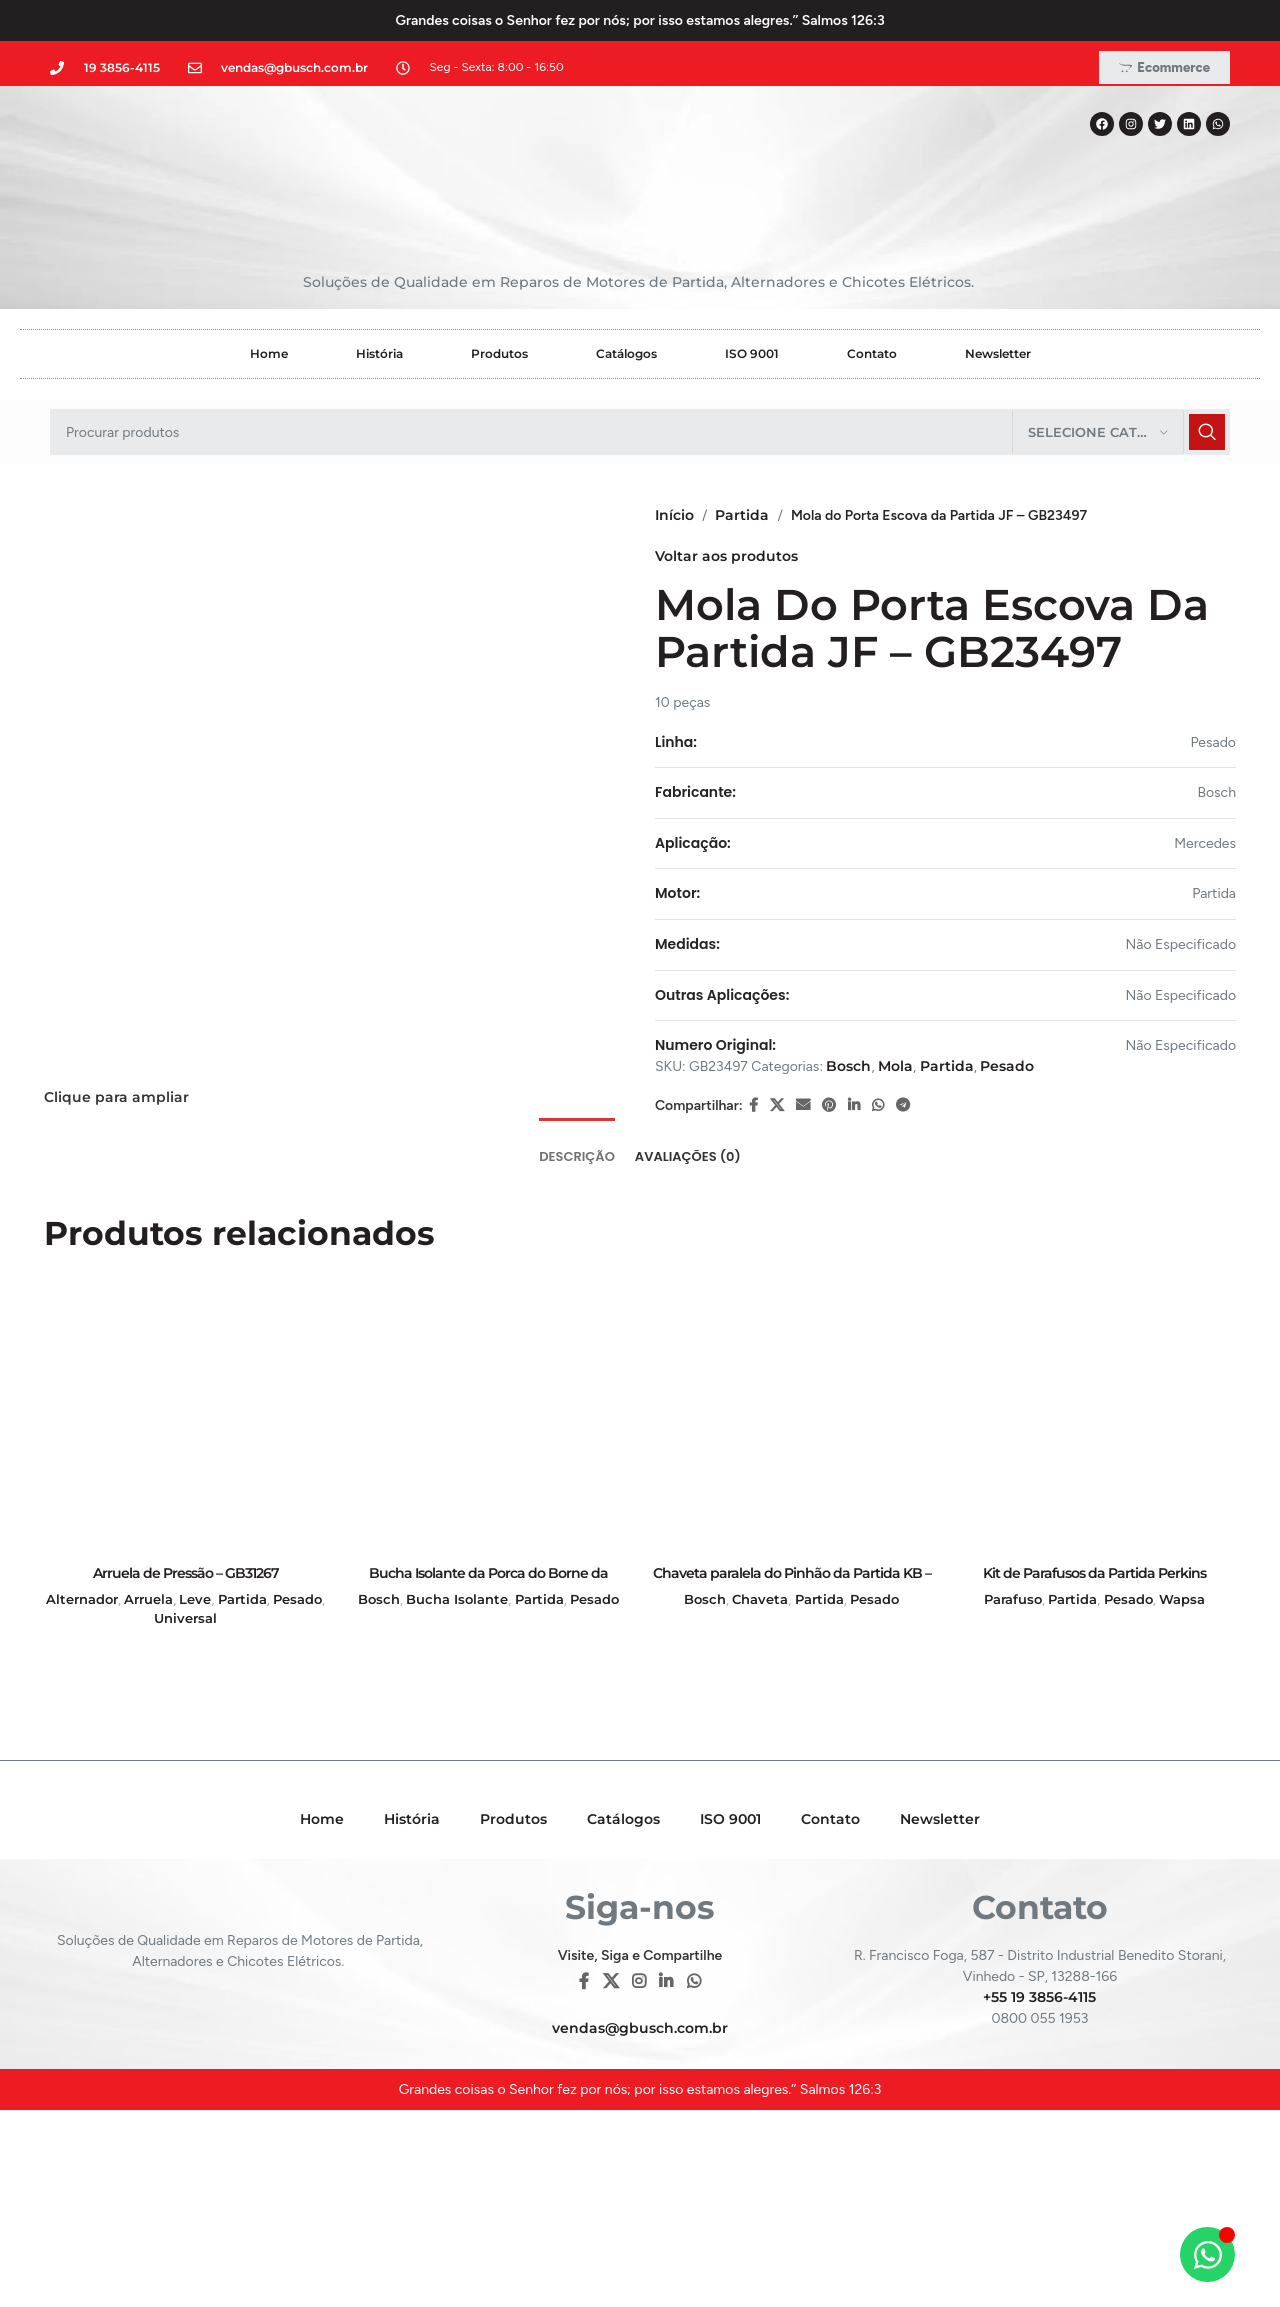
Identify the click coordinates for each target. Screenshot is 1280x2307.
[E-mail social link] (803, 1105)
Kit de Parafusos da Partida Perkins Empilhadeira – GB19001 (1094, 1583)
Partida (742, 515)
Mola (895, 1066)
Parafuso (1013, 1599)
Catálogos (626, 353)
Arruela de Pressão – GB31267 (186, 1573)
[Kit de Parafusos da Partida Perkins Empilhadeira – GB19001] (1094, 1413)
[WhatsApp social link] (878, 1105)
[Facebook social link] (753, 1105)
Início (674, 515)
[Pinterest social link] (829, 1105)
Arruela (148, 1599)
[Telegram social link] (903, 1105)
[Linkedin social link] (854, 1105)
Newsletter (998, 353)
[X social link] (777, 1105)
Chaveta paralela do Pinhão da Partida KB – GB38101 (792, 1583)
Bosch (848, 1066)
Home (269, 353)
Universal (185, 1618)
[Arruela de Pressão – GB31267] (185, 1413)
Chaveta (760, 1599)
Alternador (82, 1599)
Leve (195, 1599)
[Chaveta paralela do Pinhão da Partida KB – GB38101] (791, 1413)
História (379, 353)
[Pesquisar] (640, 432)
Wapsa (1182, 1599)
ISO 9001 (752, 353)
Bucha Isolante (457, 1599)
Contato (872, 353)
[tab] (577, 1147)
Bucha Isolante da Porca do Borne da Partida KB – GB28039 (488, 1583)
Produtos (499, 353)
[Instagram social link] (638, 1981)
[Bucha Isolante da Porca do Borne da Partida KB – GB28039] (488, 1413)
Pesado (1007, 1066)
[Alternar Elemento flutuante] (1207, 2254)
